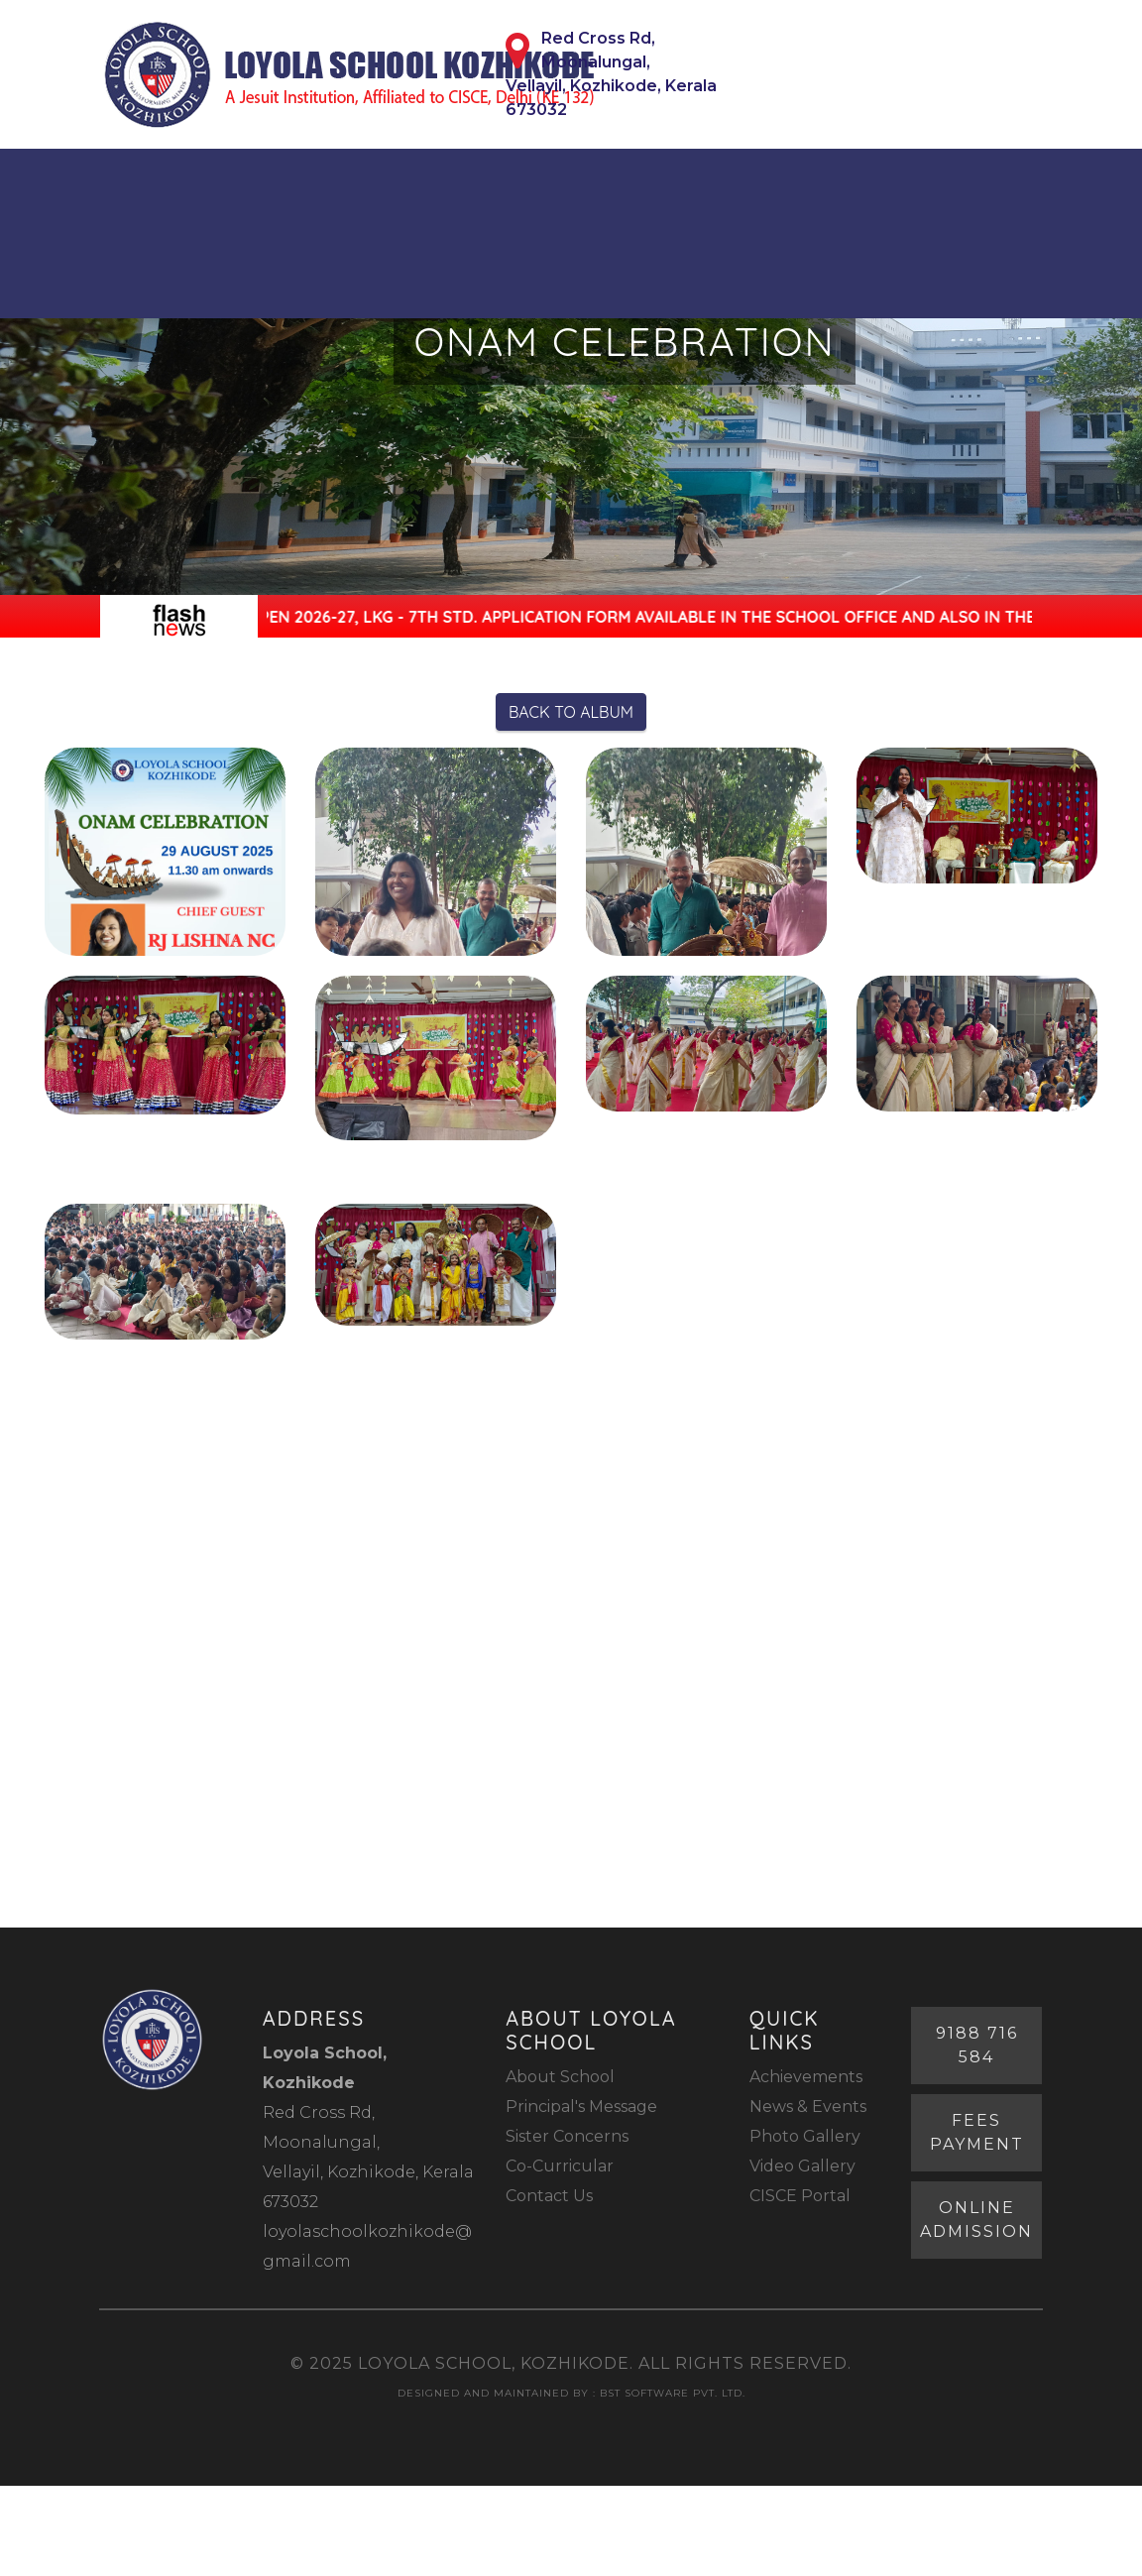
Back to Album (571, 712)
